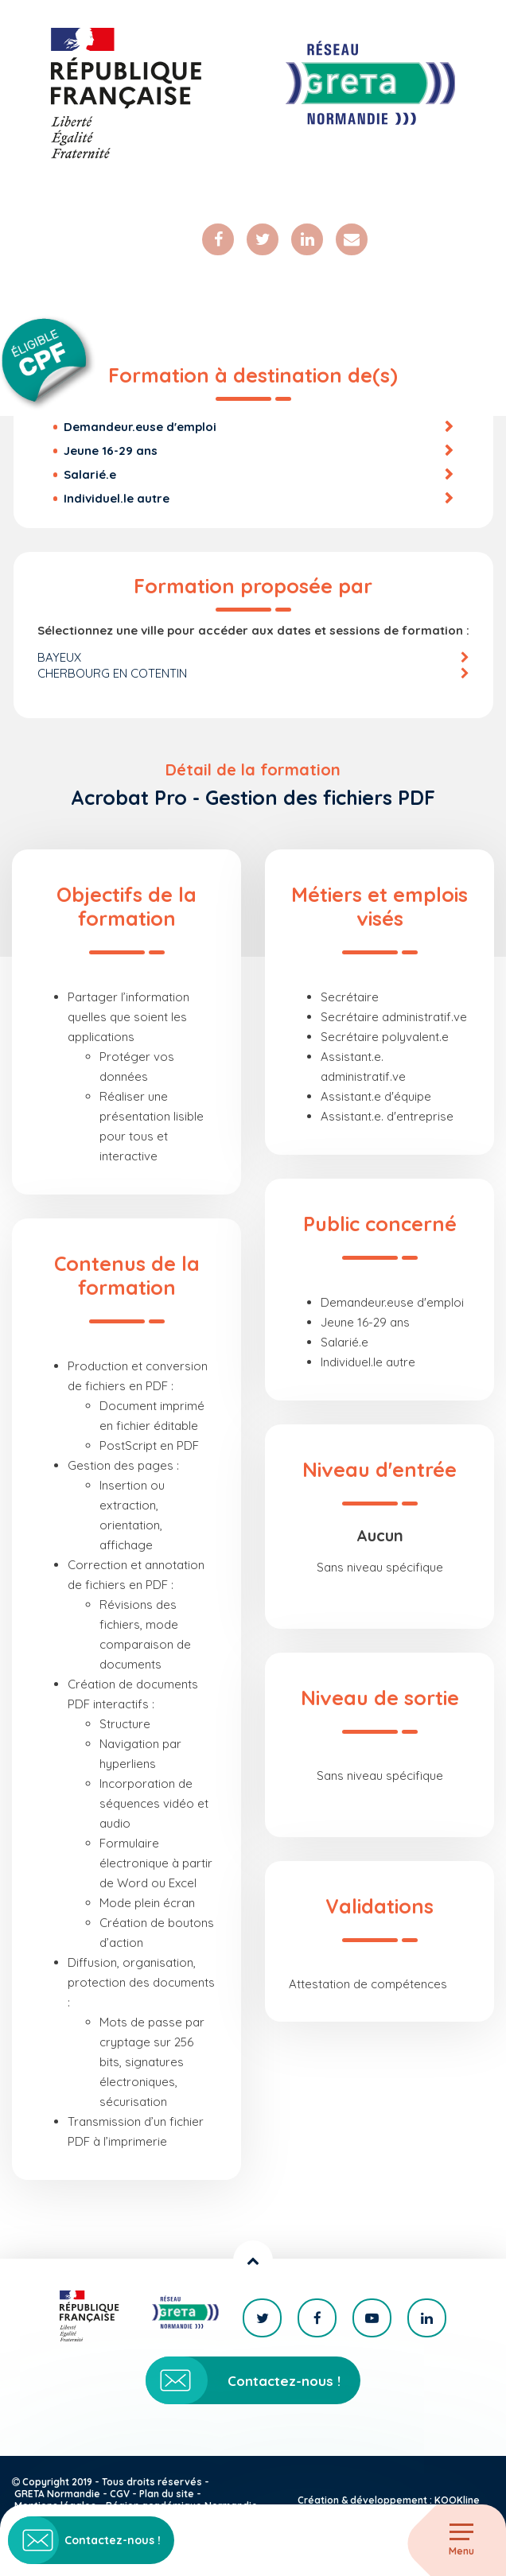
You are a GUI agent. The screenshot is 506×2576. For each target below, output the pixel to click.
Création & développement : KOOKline (389, 2500)
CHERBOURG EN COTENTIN (112, 673)
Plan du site (166, 2494)
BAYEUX (59, 657)
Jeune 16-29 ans (111, 451)
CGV (120, 2494)
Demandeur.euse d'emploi (140, 427)
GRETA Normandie (57, 2494)
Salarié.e (90, 474)
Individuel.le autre (116, 498)
